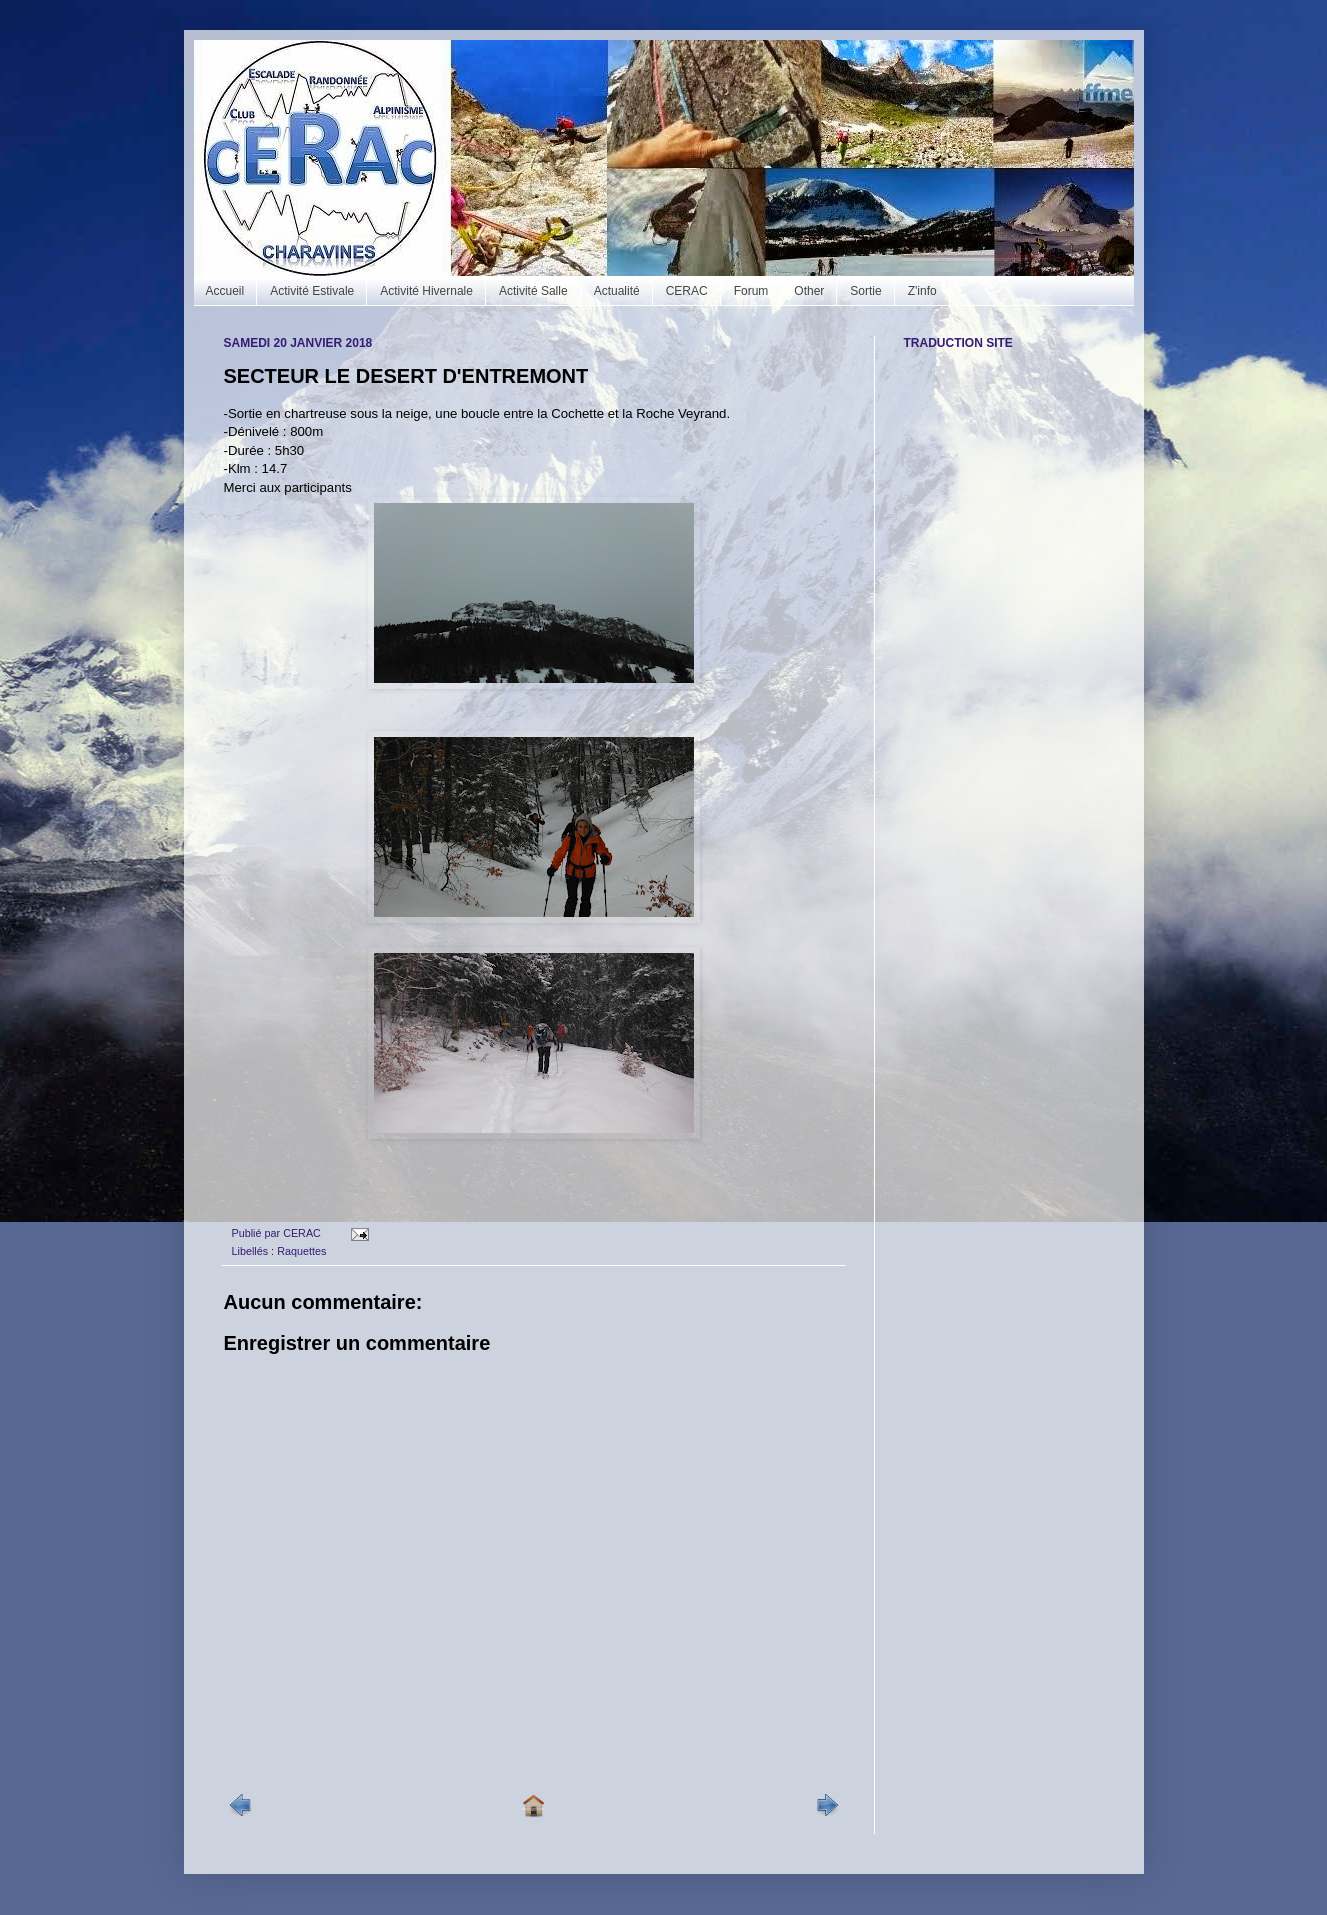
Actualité (617, 291)
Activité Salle (533, 291)
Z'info (922, 291)
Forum (751, 291)
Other (809, 291)
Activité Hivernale (426, 291)
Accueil (225, 291)
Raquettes (301, 1251)
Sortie (865, 291)
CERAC (687, 291)
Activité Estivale (312, 291)
